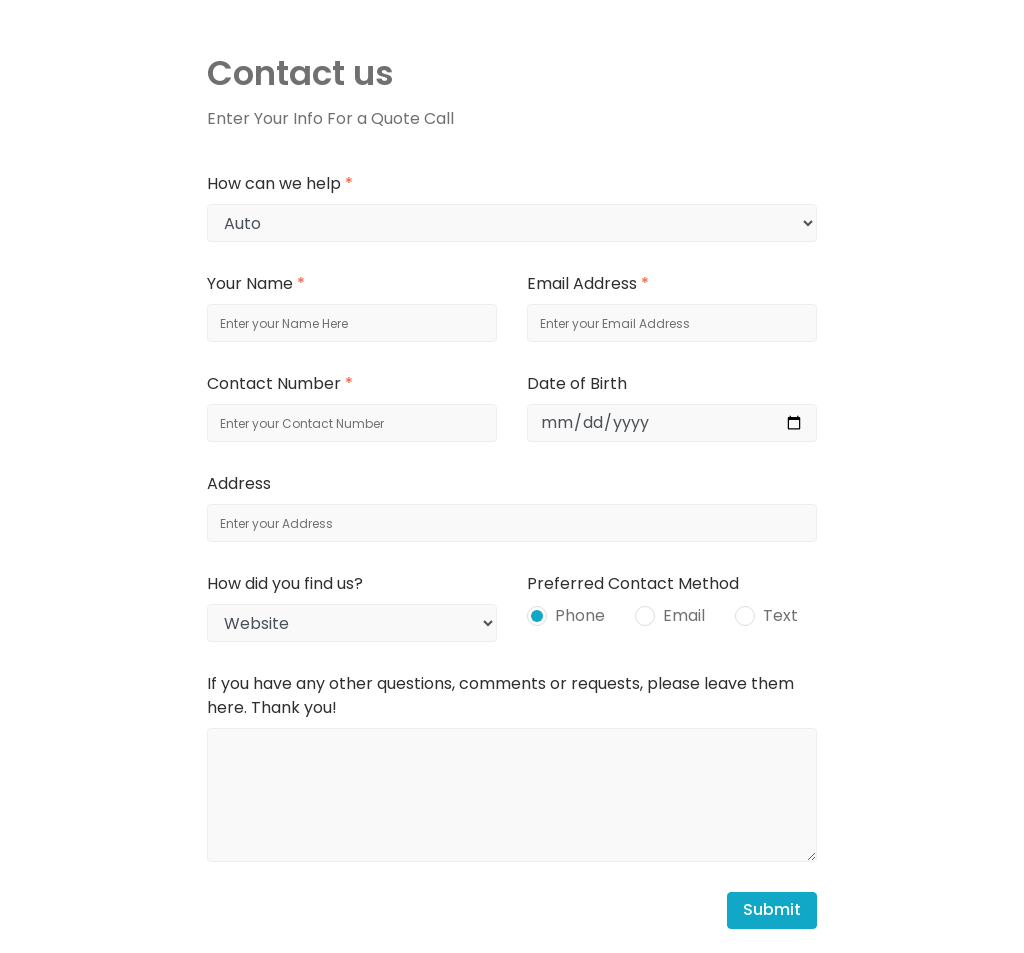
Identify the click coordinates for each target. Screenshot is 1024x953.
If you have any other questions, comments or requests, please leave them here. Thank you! (500, 695)
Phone (580, 616)
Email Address (588, 283)
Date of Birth (577, 383)
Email (684, 616)
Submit (772, 909)
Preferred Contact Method (633, 583)
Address (239, 483)
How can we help (280, 183)
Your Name (256, 283)
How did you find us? (285, 583)
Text (780, 616)
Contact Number (280, 383)
